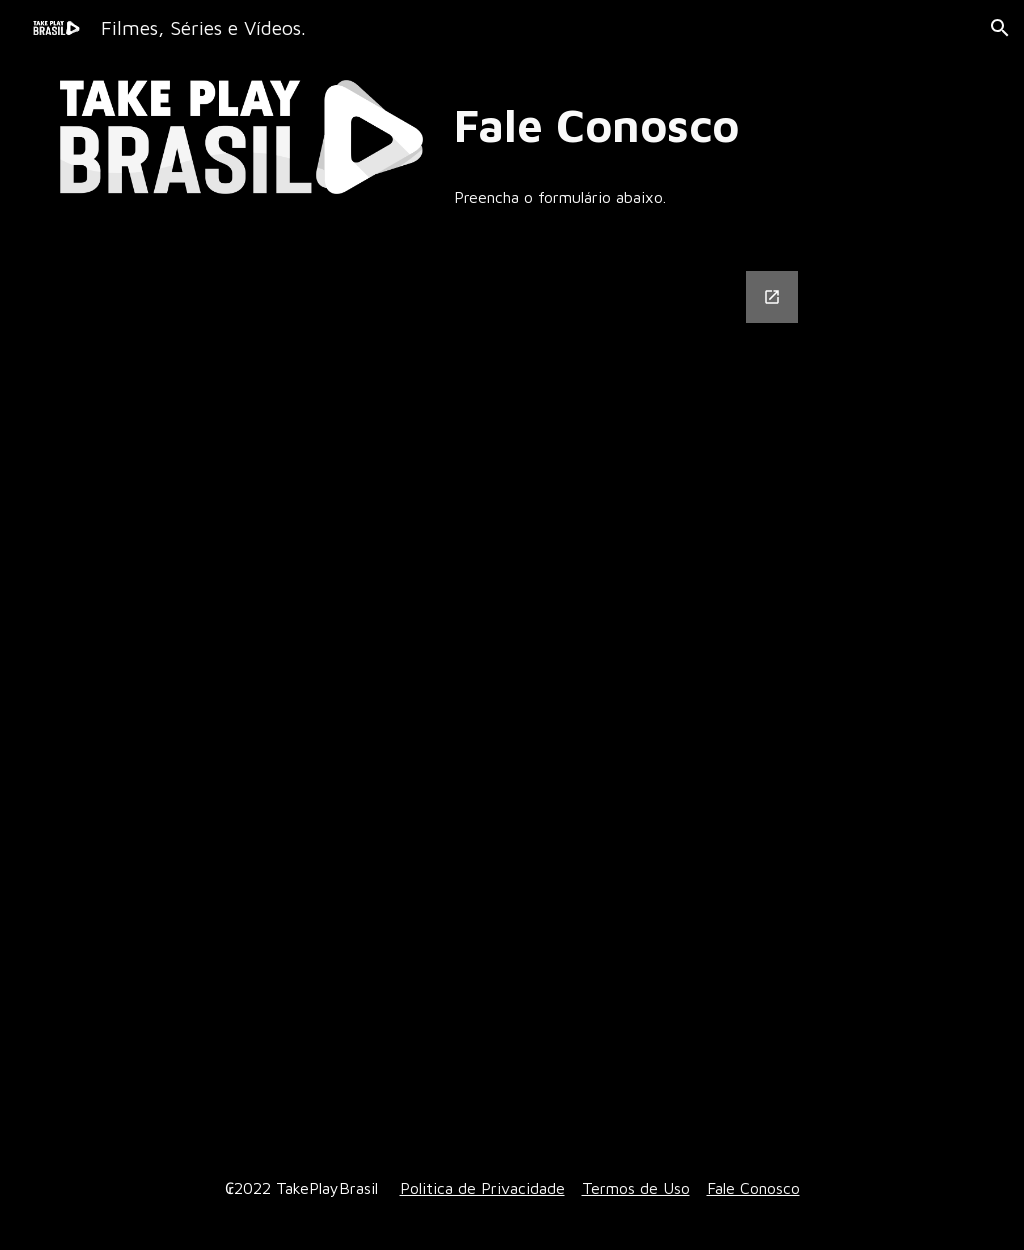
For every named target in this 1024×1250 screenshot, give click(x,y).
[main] (705, 125)
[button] (1000, 28)
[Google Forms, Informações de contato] (551, 695)
